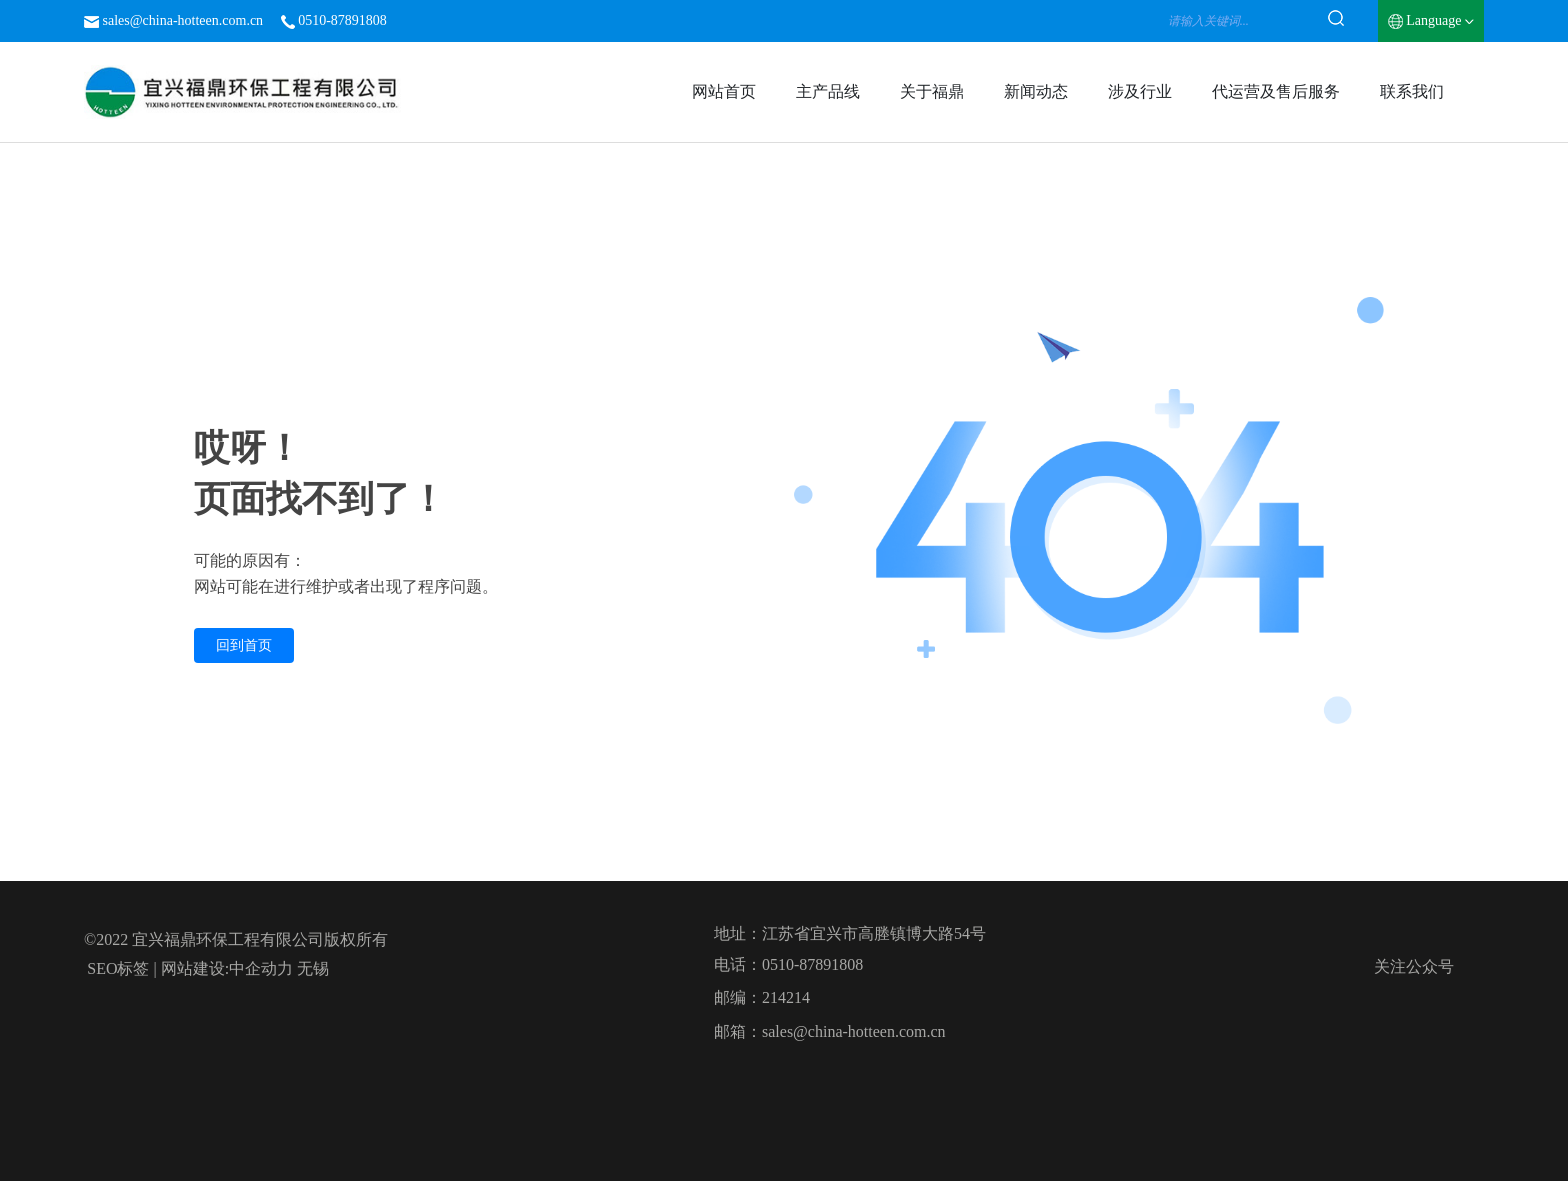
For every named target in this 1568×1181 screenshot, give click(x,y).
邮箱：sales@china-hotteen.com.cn (830, 1031)
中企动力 (261, 968)
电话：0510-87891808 (788, 964)
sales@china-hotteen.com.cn (183, 20)
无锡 (313, 968)
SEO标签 (118, 968)
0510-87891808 (342, 20)
